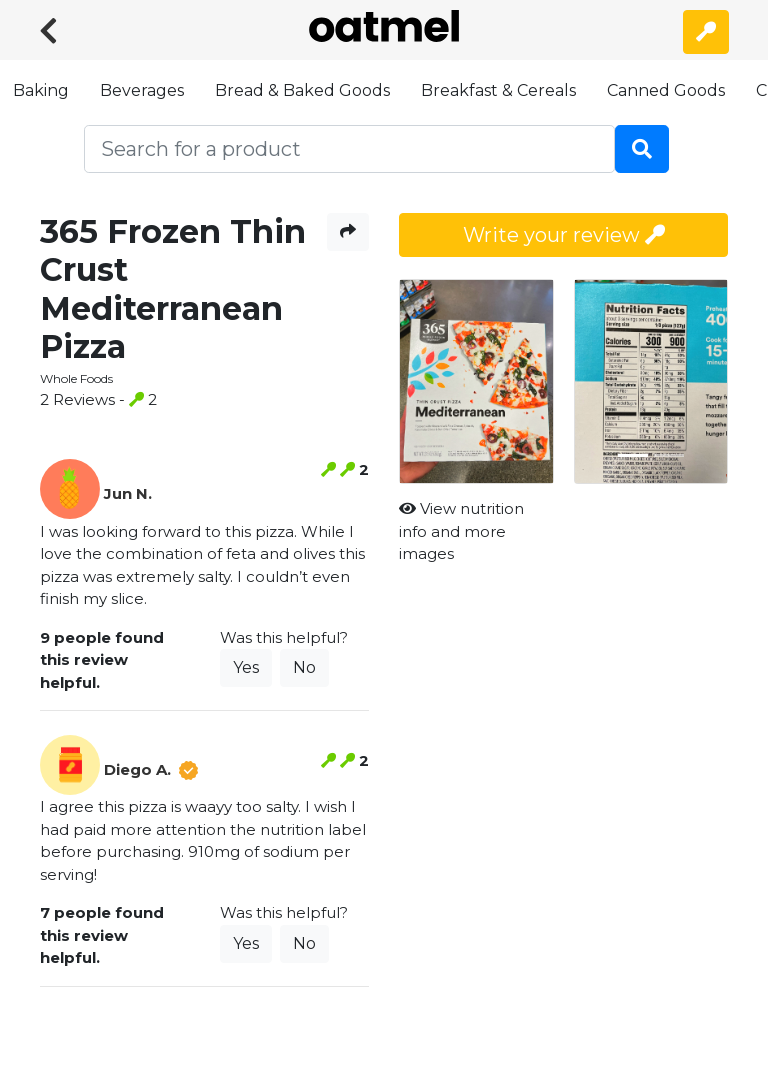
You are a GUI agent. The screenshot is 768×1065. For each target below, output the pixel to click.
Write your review (564, 235)
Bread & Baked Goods (302, 90)
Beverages (142, 90)
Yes (246, 667)
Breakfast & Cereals (498, 90)
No (304, 667)
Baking (41, 90)
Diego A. (137, 769)
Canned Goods (666, 90)
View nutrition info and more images (461, 531)
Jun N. (128, 493)
